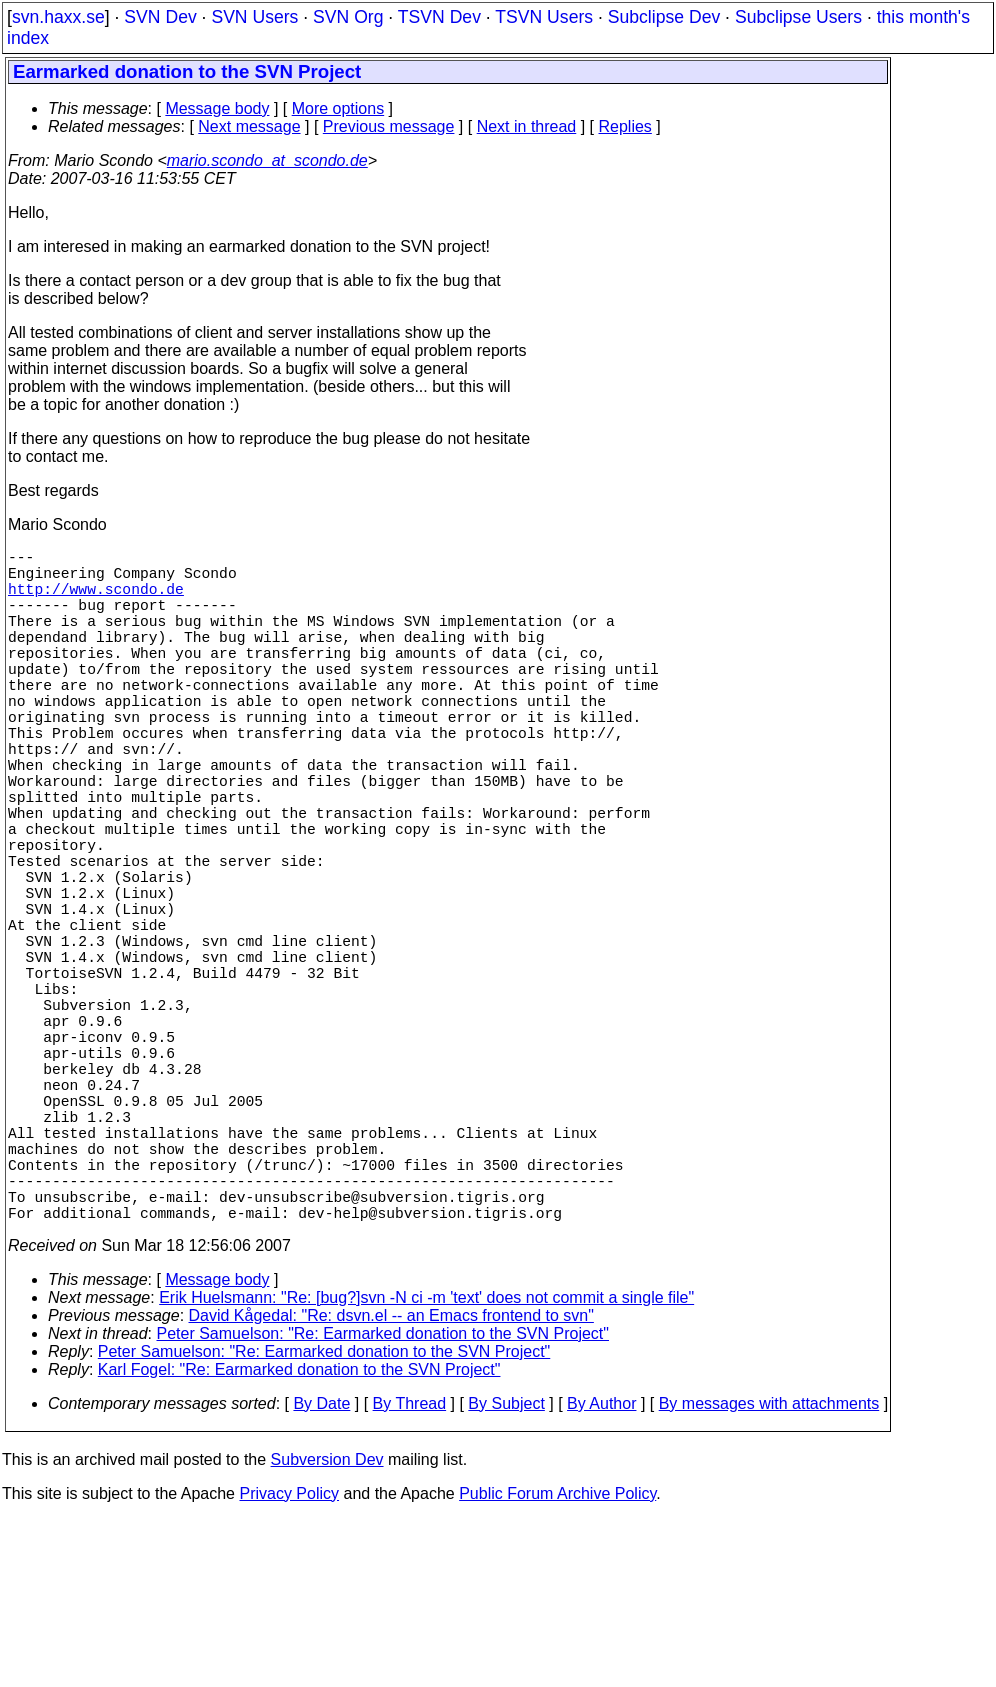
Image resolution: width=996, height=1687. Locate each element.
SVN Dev (160, 17)
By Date (321, 1571)
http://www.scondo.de (96, 600)
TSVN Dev (439, 17)
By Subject (506, 1571)
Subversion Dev (327, 1627)
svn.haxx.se (58, 17)
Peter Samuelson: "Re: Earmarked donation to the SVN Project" (383, 1501)
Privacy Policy (289, 1661)
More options (338, 108)
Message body (217, 108)
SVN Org (348, 17)
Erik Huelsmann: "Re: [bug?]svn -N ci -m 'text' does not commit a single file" (426, 1465)
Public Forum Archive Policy (557, 1661)
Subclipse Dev (664, 17)
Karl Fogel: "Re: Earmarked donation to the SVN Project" (299, 1537)
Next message (249, 126)
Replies (625, 126)
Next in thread (527, 126)
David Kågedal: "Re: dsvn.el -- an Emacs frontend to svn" (391, 1483)
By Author (601, 1571)
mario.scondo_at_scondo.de (267, 160)
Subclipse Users (798, 17)
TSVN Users (544, 17)
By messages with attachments (769, 1571)
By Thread (410, 1571)
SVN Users (254, 17)
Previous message (389, 126)
